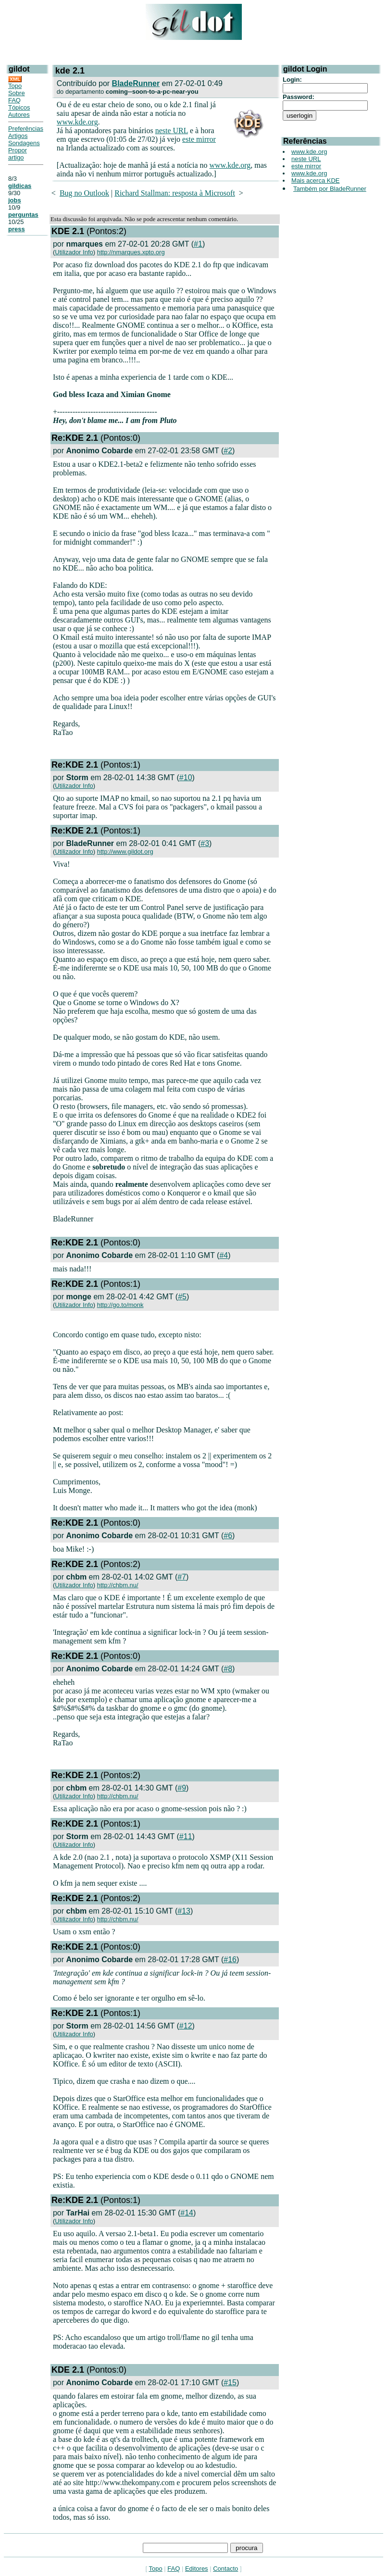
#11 (185, 1836)
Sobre (16, 93)
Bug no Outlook (84, 193)
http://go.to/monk (120, 1304)
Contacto (225, 2568)
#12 (185, 2026)
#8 (228, 1669)
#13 (183, 1911)
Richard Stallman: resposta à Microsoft (174, 193)
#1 (198, 244)
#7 (181, 1577)
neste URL (171, 130)
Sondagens (24, 143)
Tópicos (19, 107)
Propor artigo (17, 154)
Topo (15, 85)
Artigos (17, 135)
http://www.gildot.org (125, 851)
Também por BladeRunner (329, 188)
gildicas (19, 185)
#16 (230, 1959)
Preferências (25, 128)
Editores (196, 2568)
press (16, 229)
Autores (19, 114)
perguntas (23, 214)
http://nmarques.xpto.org (131, 252)
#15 (230, 2382)
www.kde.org (77, 122)
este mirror (199, 139)
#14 (186, 2213)
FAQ (14, 100)
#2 (228, 451)
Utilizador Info (74, 252)
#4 (223, 1255)
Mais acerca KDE (315, 180)
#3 (204, 843)
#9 (181, 1788)
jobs (14, 200)
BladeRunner (136, 83)
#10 (185, 777)
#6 (228, 1535)
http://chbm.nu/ (117, 1585)
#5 (182, 1297)
